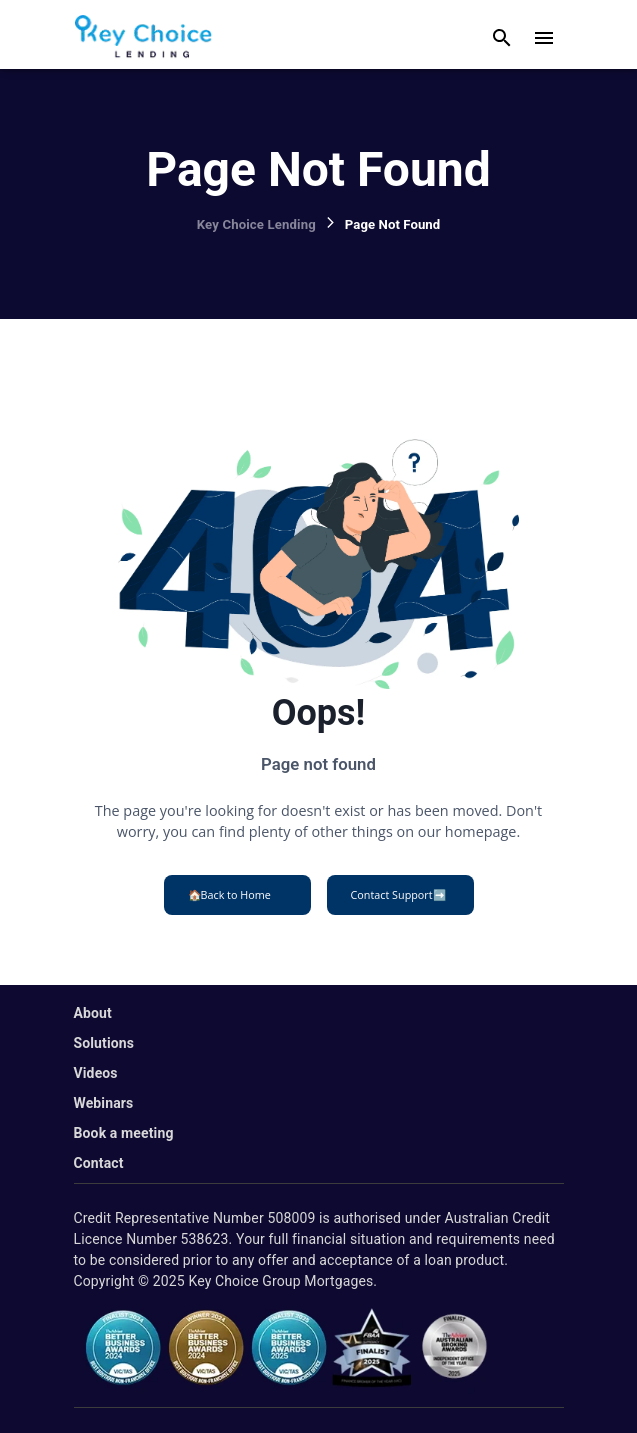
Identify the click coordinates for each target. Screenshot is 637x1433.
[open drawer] (544, 38)
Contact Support (398, 895)
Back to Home (229, 895)
